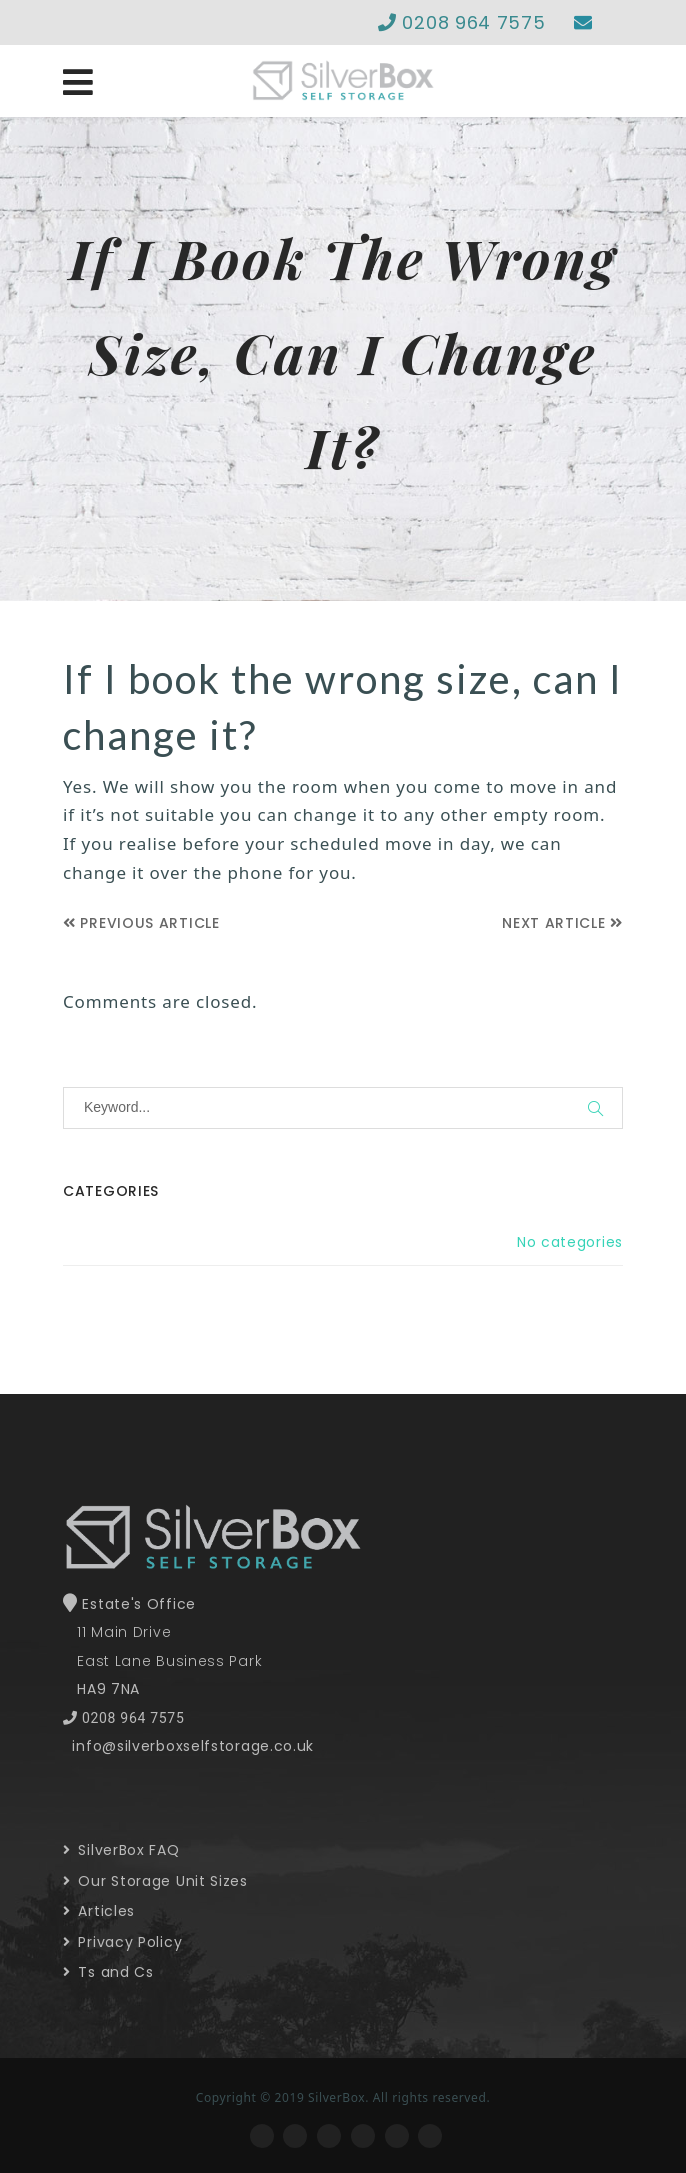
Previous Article (141, 923)
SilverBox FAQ (121, 1850)
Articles (99, 1911)
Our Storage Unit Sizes (155, 1881)
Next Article (562, 923)
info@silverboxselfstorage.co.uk (193, 1746)
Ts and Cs (108, 1972)
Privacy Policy (122, 1942)
